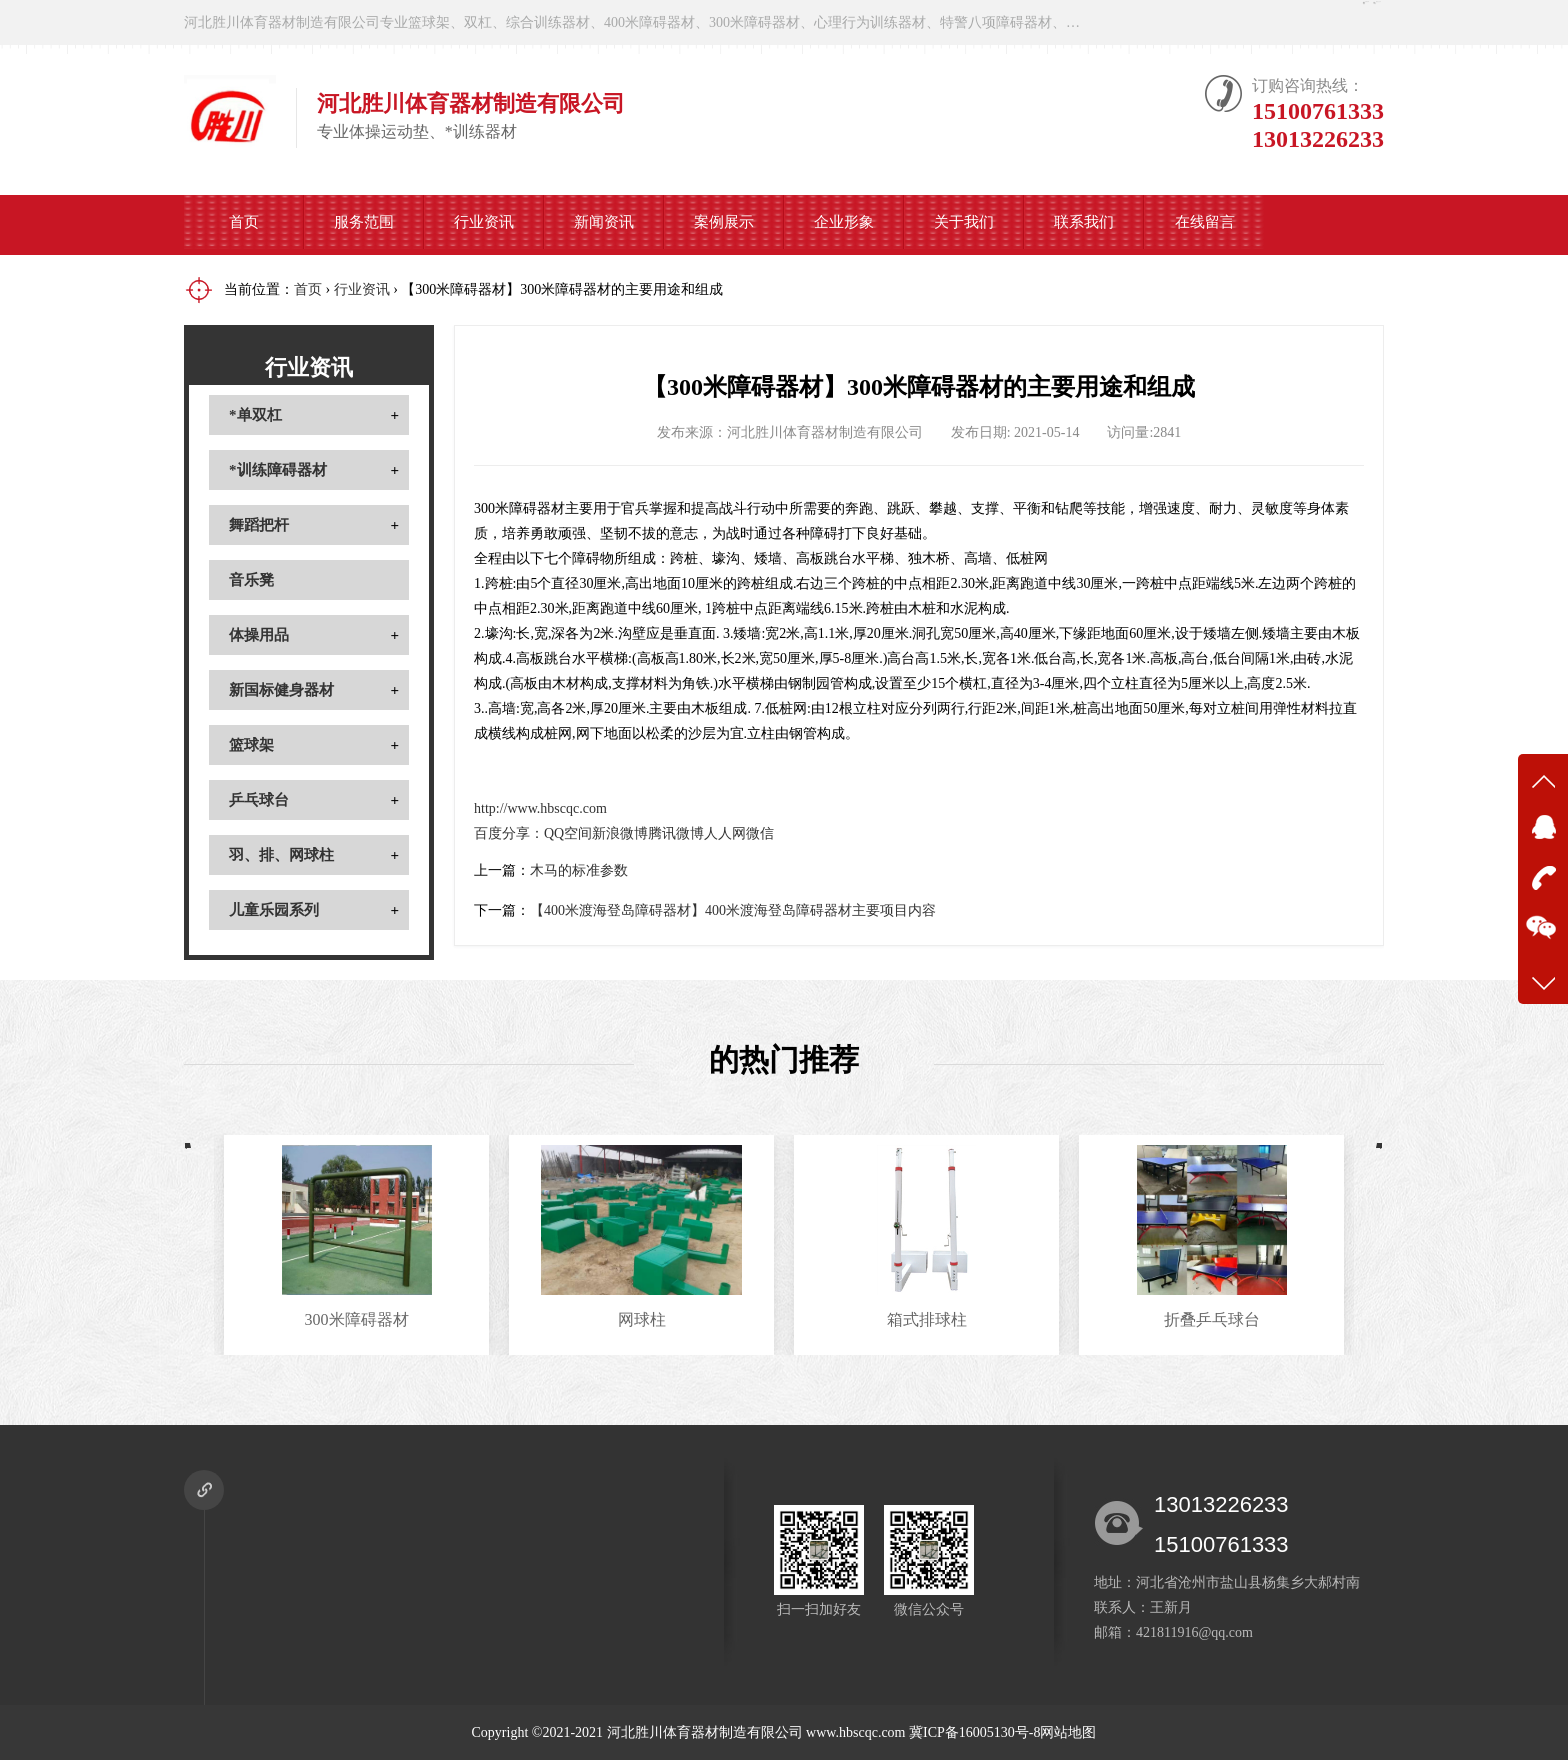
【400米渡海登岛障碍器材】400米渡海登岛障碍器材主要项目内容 (733, 910)
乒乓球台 (259, 800)
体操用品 (259, 635)
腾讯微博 (676, 833)
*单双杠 (255, 415)
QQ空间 (568, 833)
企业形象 (844, 224)
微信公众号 (1324, 22)
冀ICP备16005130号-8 (974, 1732)
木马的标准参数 (579, 870)
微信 (760, 833)
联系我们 (1084, 224)
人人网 (725, 833)
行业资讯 (484, 224)
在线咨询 (1191, 22)
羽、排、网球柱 (281, 855)
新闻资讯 (604, 224)
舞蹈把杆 (259, 525)
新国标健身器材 (281, 690)
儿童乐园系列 (274, 910)
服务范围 (364, 224)
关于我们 (964, 224)
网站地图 (1068, 1732)
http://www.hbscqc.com (540, 808)
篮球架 (251, 745)
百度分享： (509, 833)
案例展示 (724, 224)
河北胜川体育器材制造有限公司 (705, 1732)
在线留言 (1205, 224)
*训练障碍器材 (278, 470)
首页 (244, 224)
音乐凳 (251, 580)
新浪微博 (620, 833)
